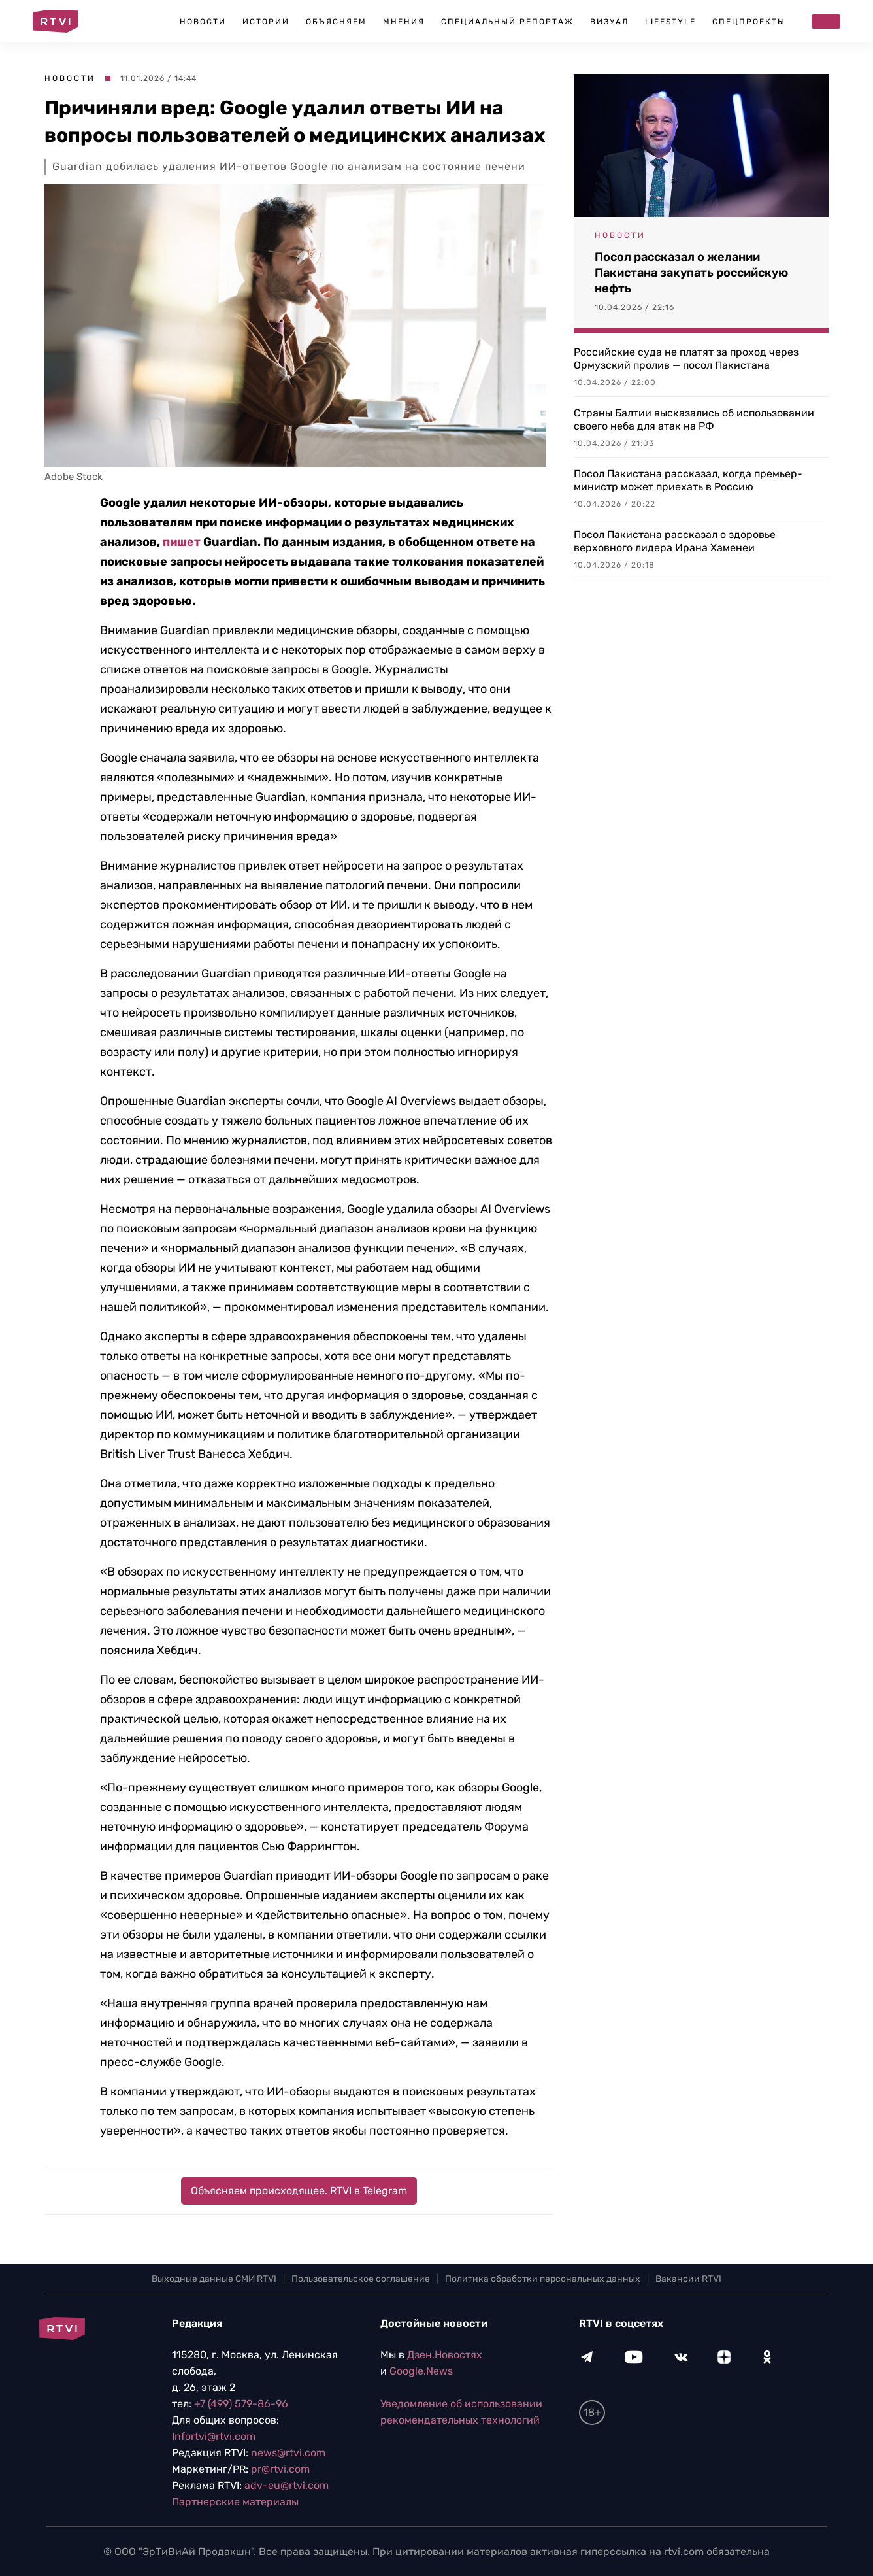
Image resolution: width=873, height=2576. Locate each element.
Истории (265, 21)
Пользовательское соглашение (360, 2278)
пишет (182, 542)
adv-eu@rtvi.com (286, 2485)
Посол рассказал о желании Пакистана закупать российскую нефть (691, 273)
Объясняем (336, 21)
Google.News (421, 2371)
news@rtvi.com (288, 2453)
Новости (203, 21)
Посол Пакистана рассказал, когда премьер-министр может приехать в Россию (688, 480)
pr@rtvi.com (280, 2469)
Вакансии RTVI (688, 2278)
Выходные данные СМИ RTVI (214, 2278)
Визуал (609, 21)
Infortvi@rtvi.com (213, 2436)
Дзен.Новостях (444, 2354)
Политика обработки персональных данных (542, 2278)
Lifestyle (670, 21)
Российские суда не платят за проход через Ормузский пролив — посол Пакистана (686, 358)
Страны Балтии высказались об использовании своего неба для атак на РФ (694, 419)
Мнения (404, 21)
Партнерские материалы (235, 2502)
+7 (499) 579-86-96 (241, 2404)
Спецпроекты (748, 21)
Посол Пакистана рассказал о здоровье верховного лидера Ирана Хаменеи (675, 541)
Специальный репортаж (507, 21)
